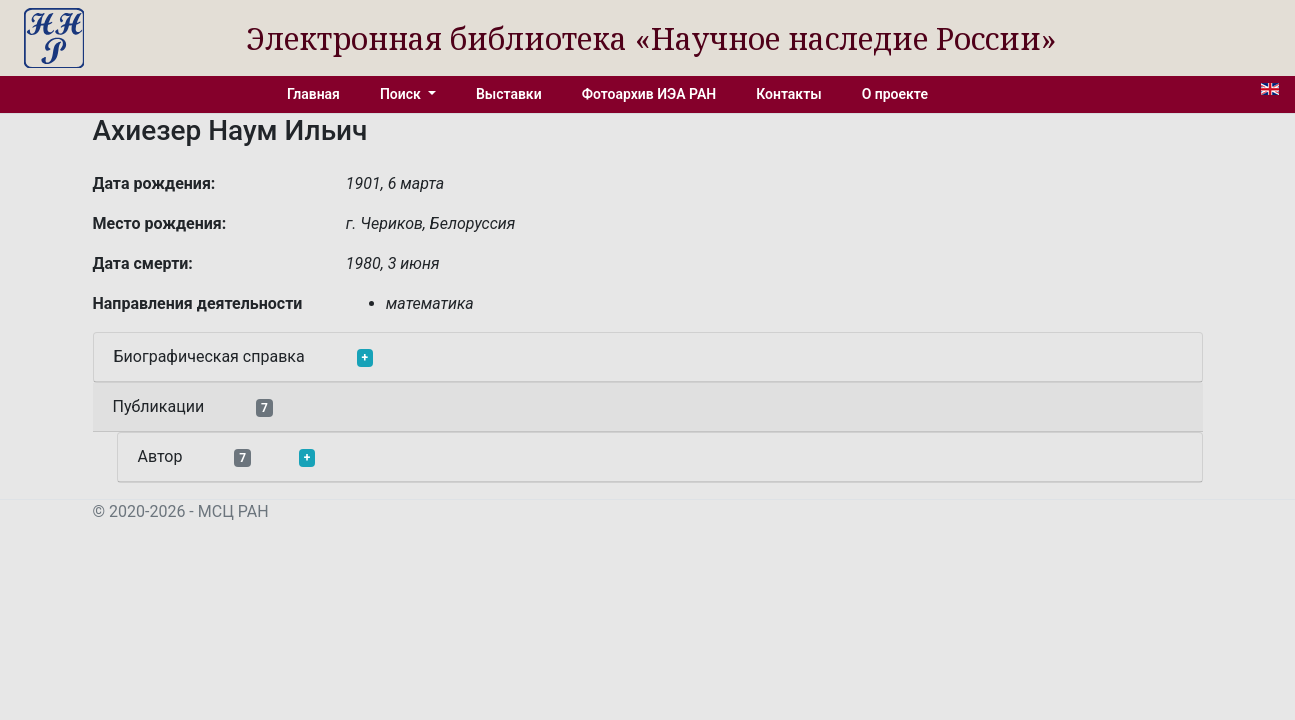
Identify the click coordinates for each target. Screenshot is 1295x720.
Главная (313, 94)
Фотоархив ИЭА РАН (649, 94)
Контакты (788, 94)
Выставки (509, 94)
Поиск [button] (402, 94)
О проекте (895, 94)
